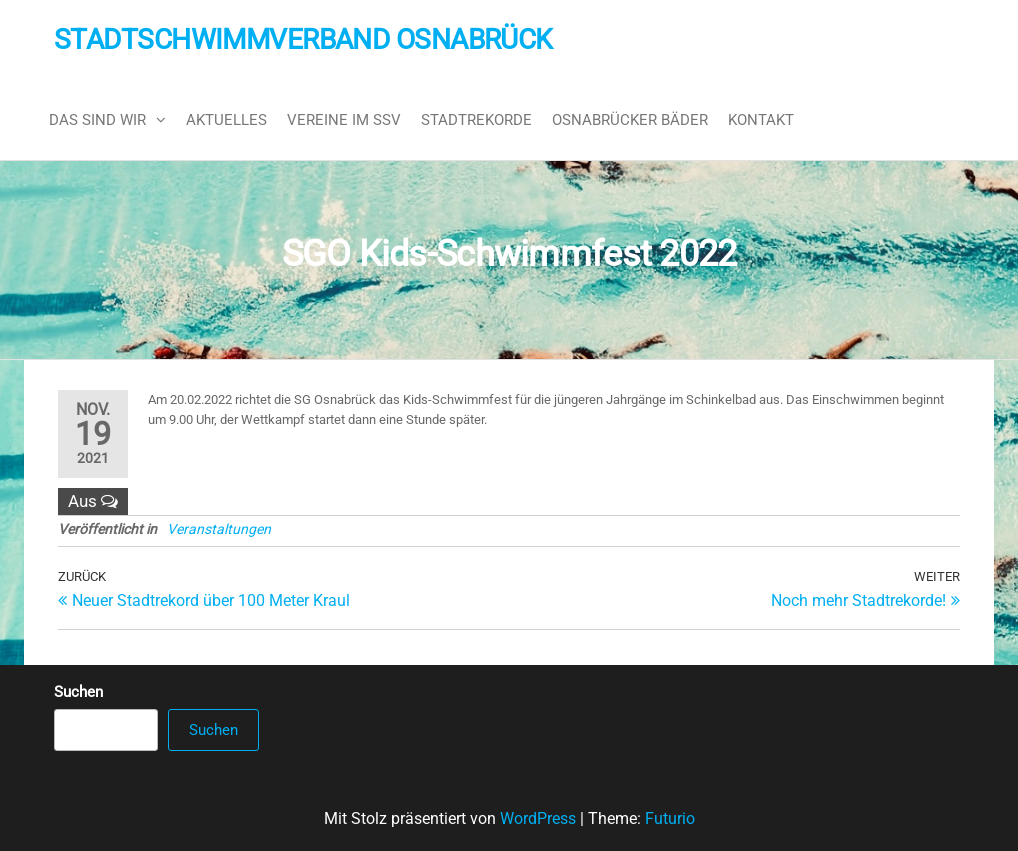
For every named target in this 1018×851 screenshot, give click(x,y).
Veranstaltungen (219, 529)
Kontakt (761, 120)
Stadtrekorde (476, 120)
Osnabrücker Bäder (630, 120)
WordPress (538, 818)
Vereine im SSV (344, 120)
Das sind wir (97, 120)
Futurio (670, 818)
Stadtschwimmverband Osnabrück (303, 39)
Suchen (78, 692)
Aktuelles (226, 120)
